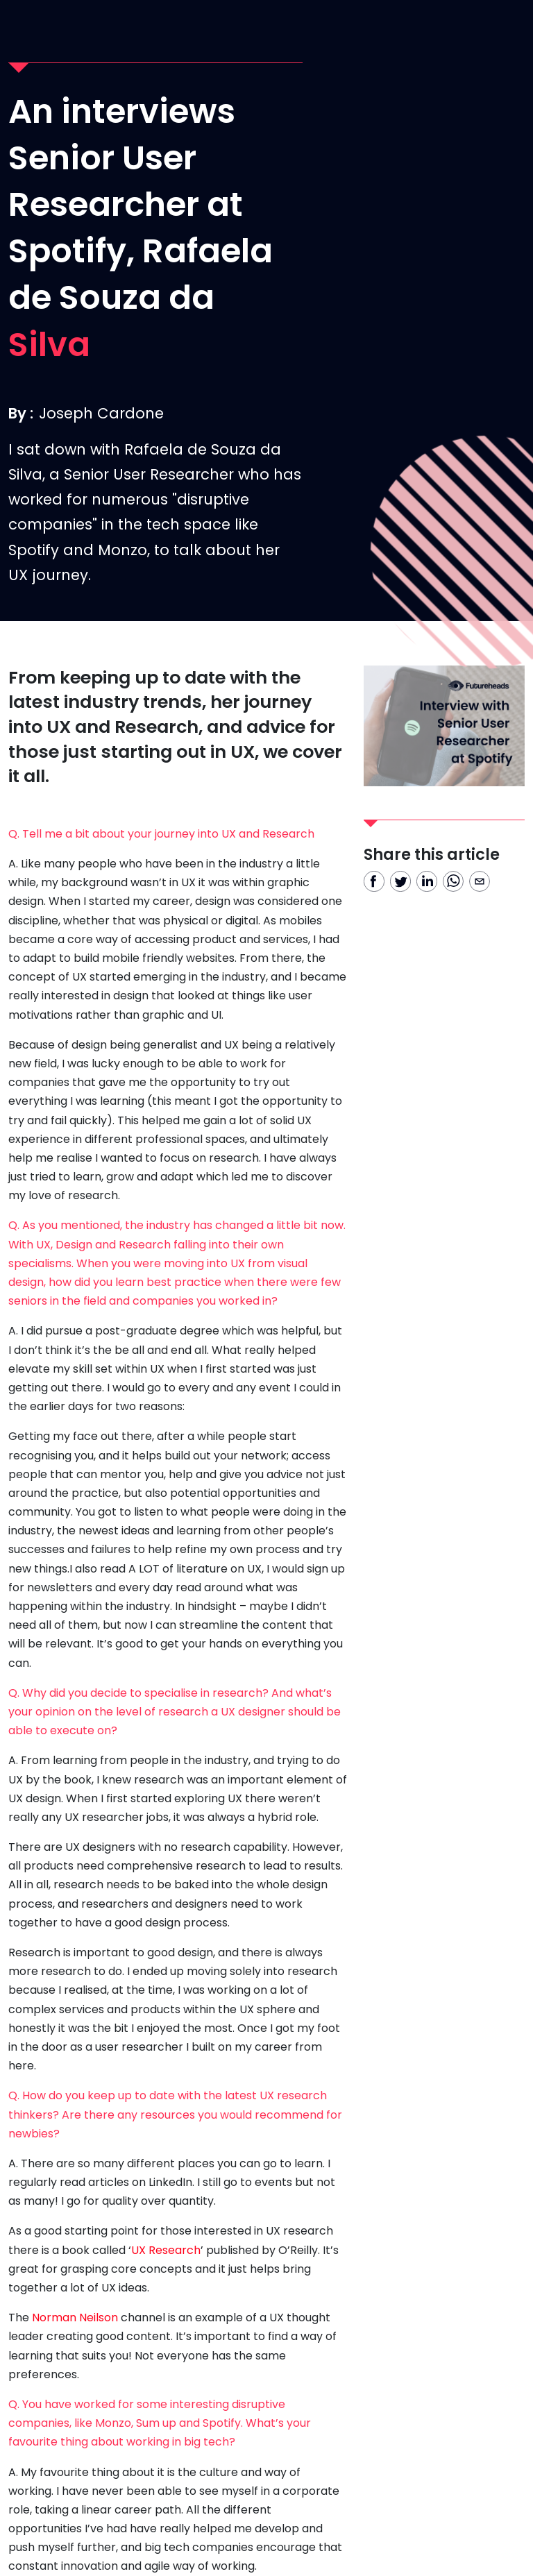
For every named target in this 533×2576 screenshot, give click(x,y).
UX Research (166, 2250)
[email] (479, 881)
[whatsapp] (453, 881)
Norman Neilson (75, 2317)
